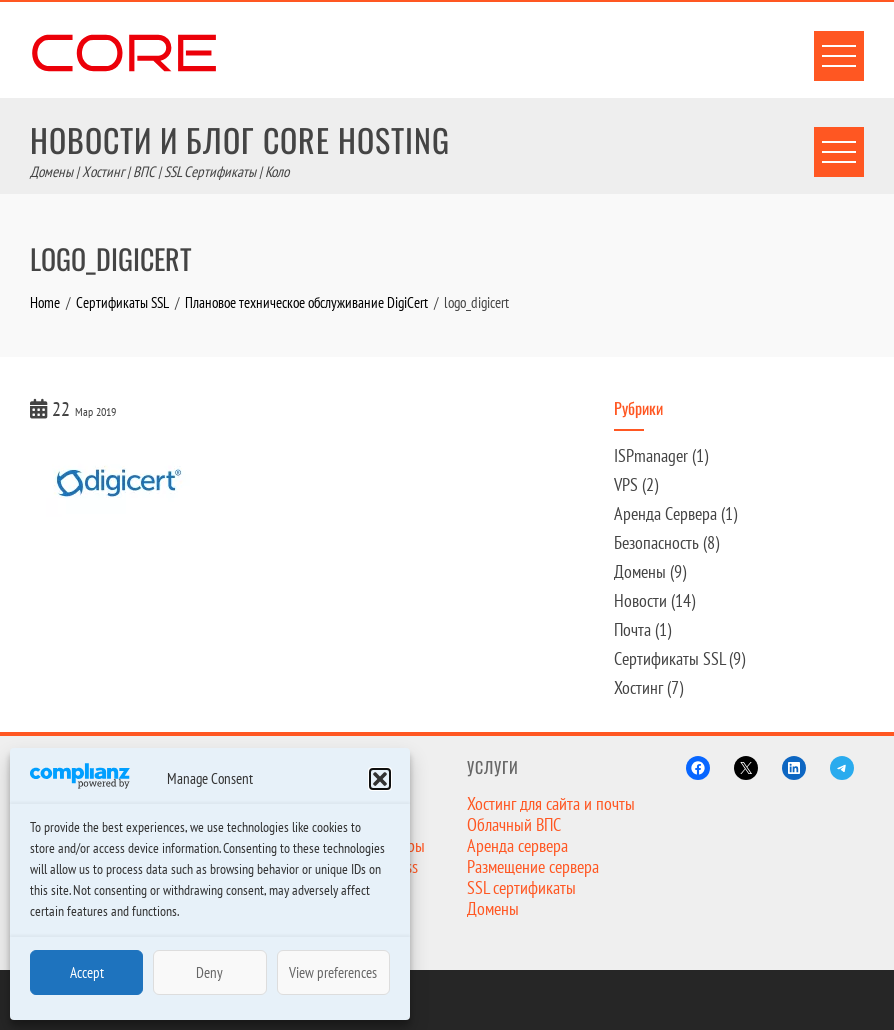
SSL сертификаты (521, 887)
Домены (640, 571)
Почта (632, 629)
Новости (640, 600)
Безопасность (656, 542)
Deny (209, 972)
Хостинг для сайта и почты (551, 803)
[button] (380, 779)
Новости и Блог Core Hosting (240, 139)
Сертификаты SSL (669, 658)
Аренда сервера (517, 845)
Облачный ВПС (514, 824)
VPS (626, 484)
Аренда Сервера (665, 513)
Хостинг (638, 687)
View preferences (333, 972)
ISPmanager (651, 455)
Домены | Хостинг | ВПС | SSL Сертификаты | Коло (159, 171)
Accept (87, 972)
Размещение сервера (533, 866)
